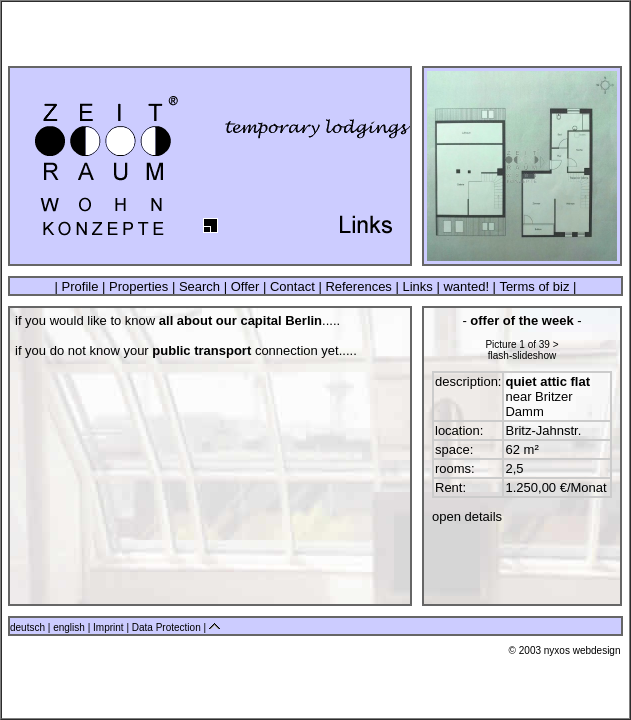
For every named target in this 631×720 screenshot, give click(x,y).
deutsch (27, 627)
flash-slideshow (522, 355)
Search (199, 286)
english (69, 627)
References (359, 286)
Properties (138, 286)
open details (467, 516)
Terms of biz (534, 286)
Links (418, 286)
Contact (292, 286)
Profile (80, 286)
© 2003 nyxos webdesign (565, 650)
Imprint (109, 627)
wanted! (466, 286)
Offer (245, 286)
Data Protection (168, 627)
